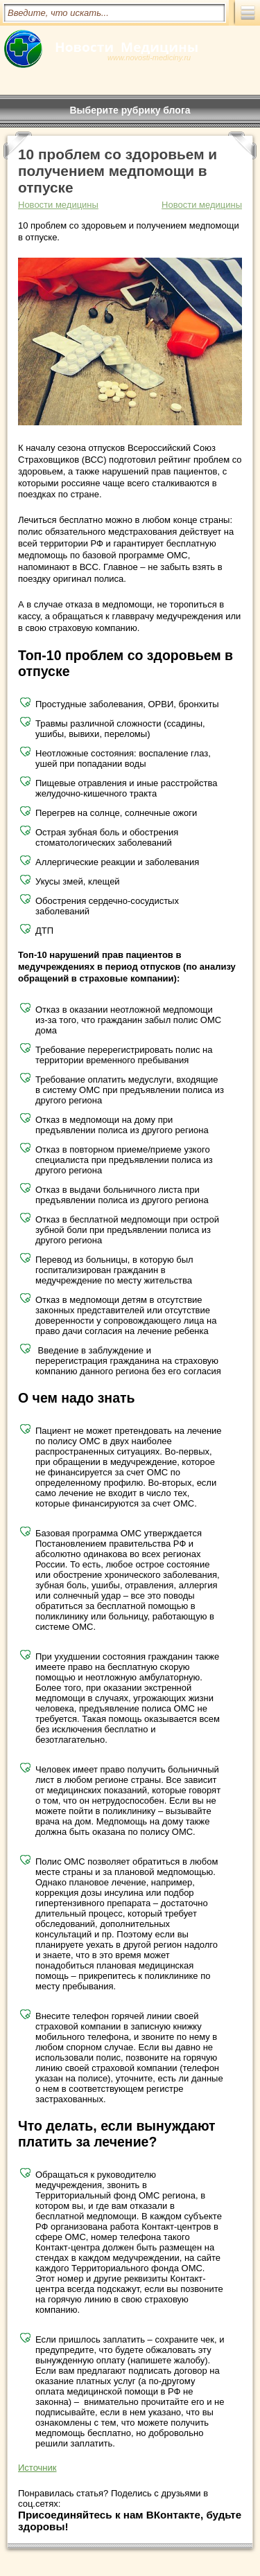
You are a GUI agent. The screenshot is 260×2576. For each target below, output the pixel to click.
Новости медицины (202, 204)
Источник (37, 2467)
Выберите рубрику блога (129, 110)
